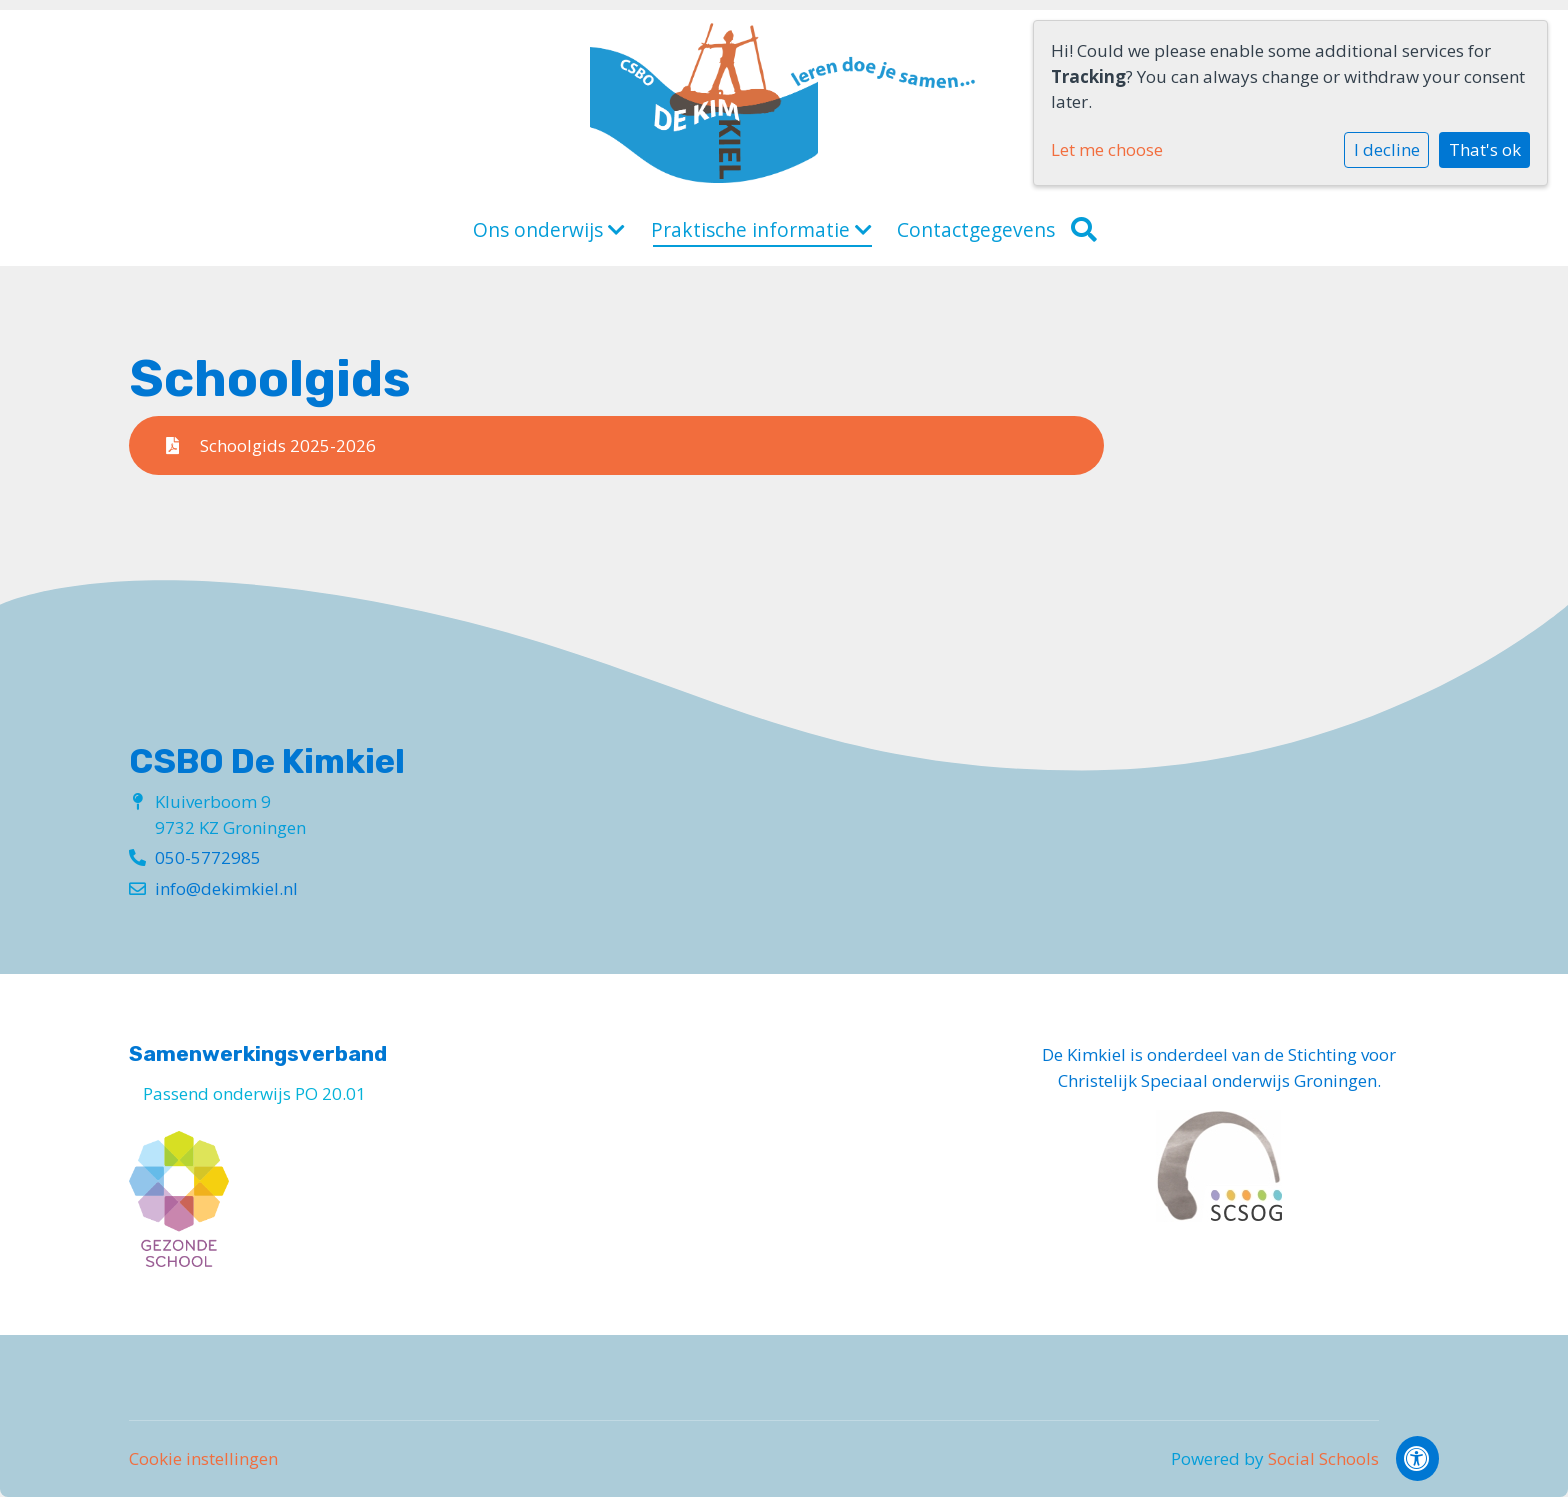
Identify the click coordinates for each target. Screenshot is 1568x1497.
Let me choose (1107, 149)
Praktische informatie (761, 230)
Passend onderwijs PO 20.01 (254, 1093)
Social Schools (1323, 1458)
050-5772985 (208, 857)
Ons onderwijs (549, 230)
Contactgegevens (976, 230)
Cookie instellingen (203, 1458)
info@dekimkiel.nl (226, 888)
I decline (1387, 149)
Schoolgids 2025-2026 (271, 445)
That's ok (1485, 149)
